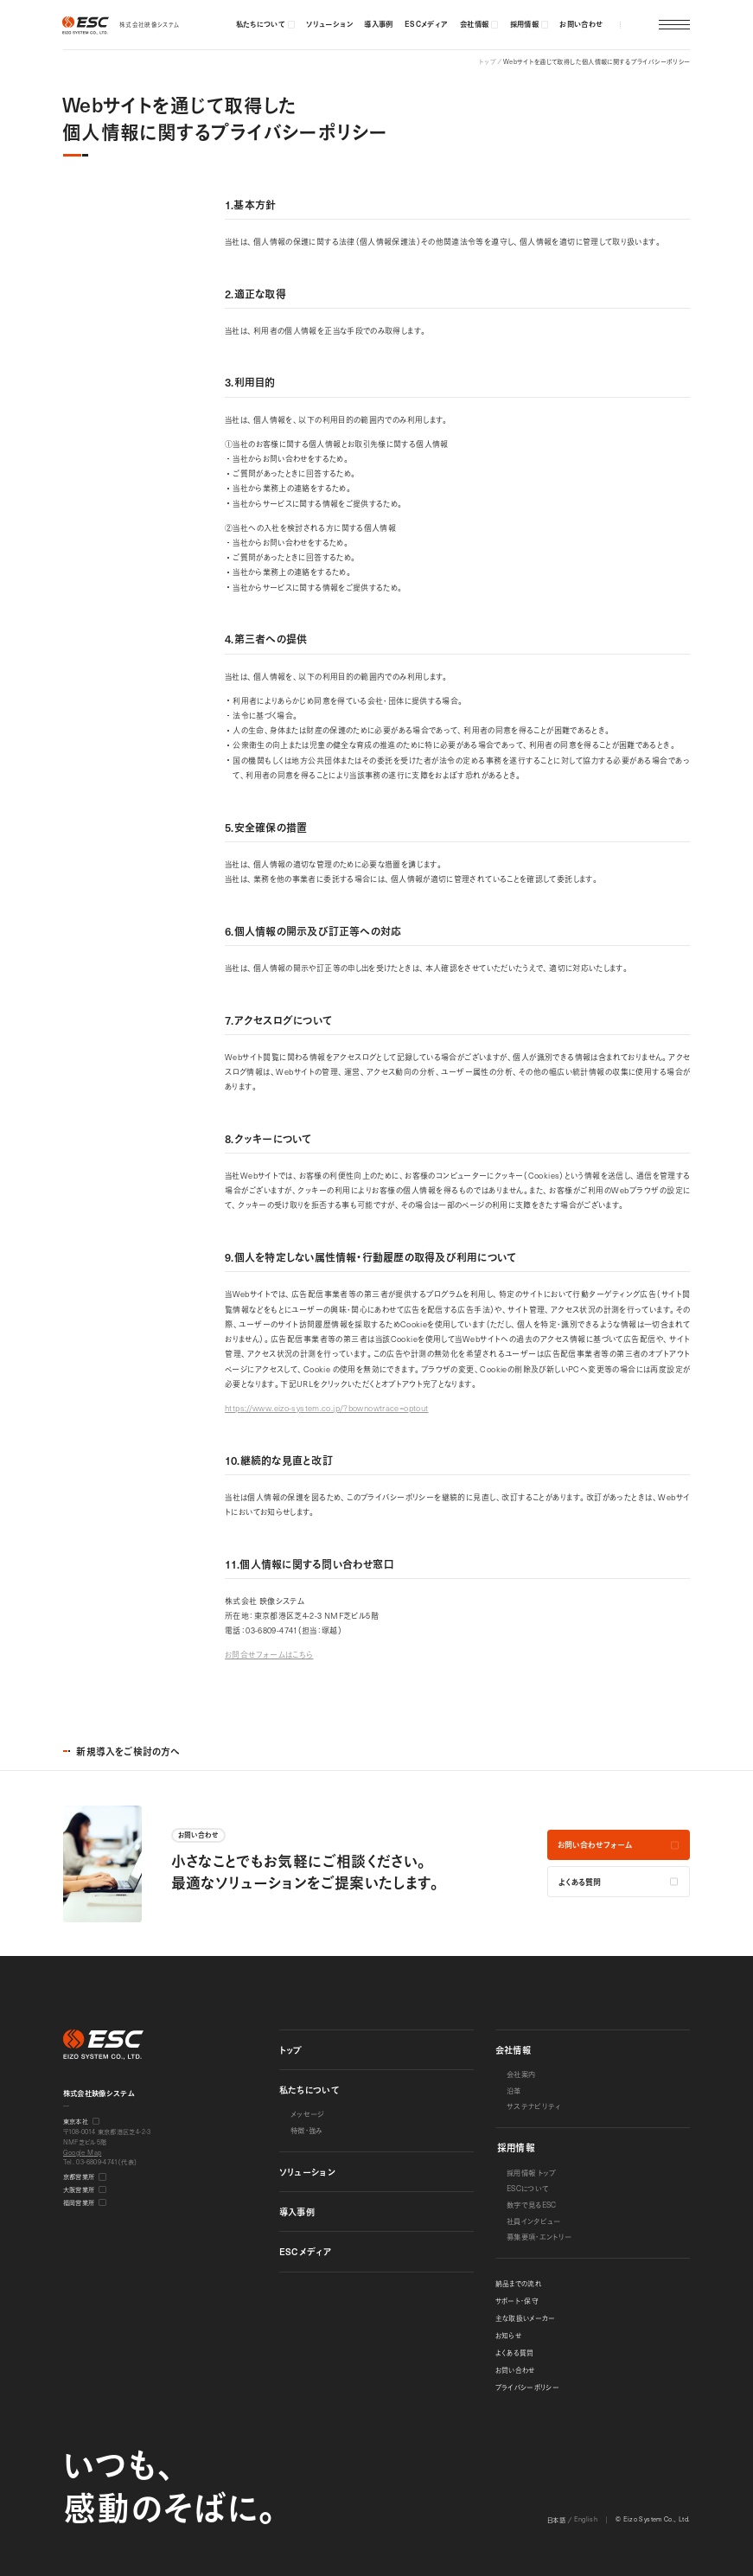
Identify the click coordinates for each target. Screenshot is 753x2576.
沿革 (514, 2090)
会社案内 (521, 2074)
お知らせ (508, 2335)
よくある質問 (514, 2353)
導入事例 (297, 2211)
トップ (291, 2049)
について (528, 2188)
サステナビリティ (534, 2106)
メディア (305, 2251)
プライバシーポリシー (527, 2387)
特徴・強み (306, 2130)
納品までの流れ (518, 2284)
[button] (640, 24)
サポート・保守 (517, 2301)
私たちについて (309, 2089)
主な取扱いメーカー (525, 2318)
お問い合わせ (515, 2370)
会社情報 (513, 2049)
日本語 (556, 2519)
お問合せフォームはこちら (269, 1654)
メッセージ (307, 2113)
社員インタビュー (534, 2221)
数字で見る (532, 2204)
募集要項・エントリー (539, 2236)
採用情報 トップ (532, 2172)
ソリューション (307, 2171)
